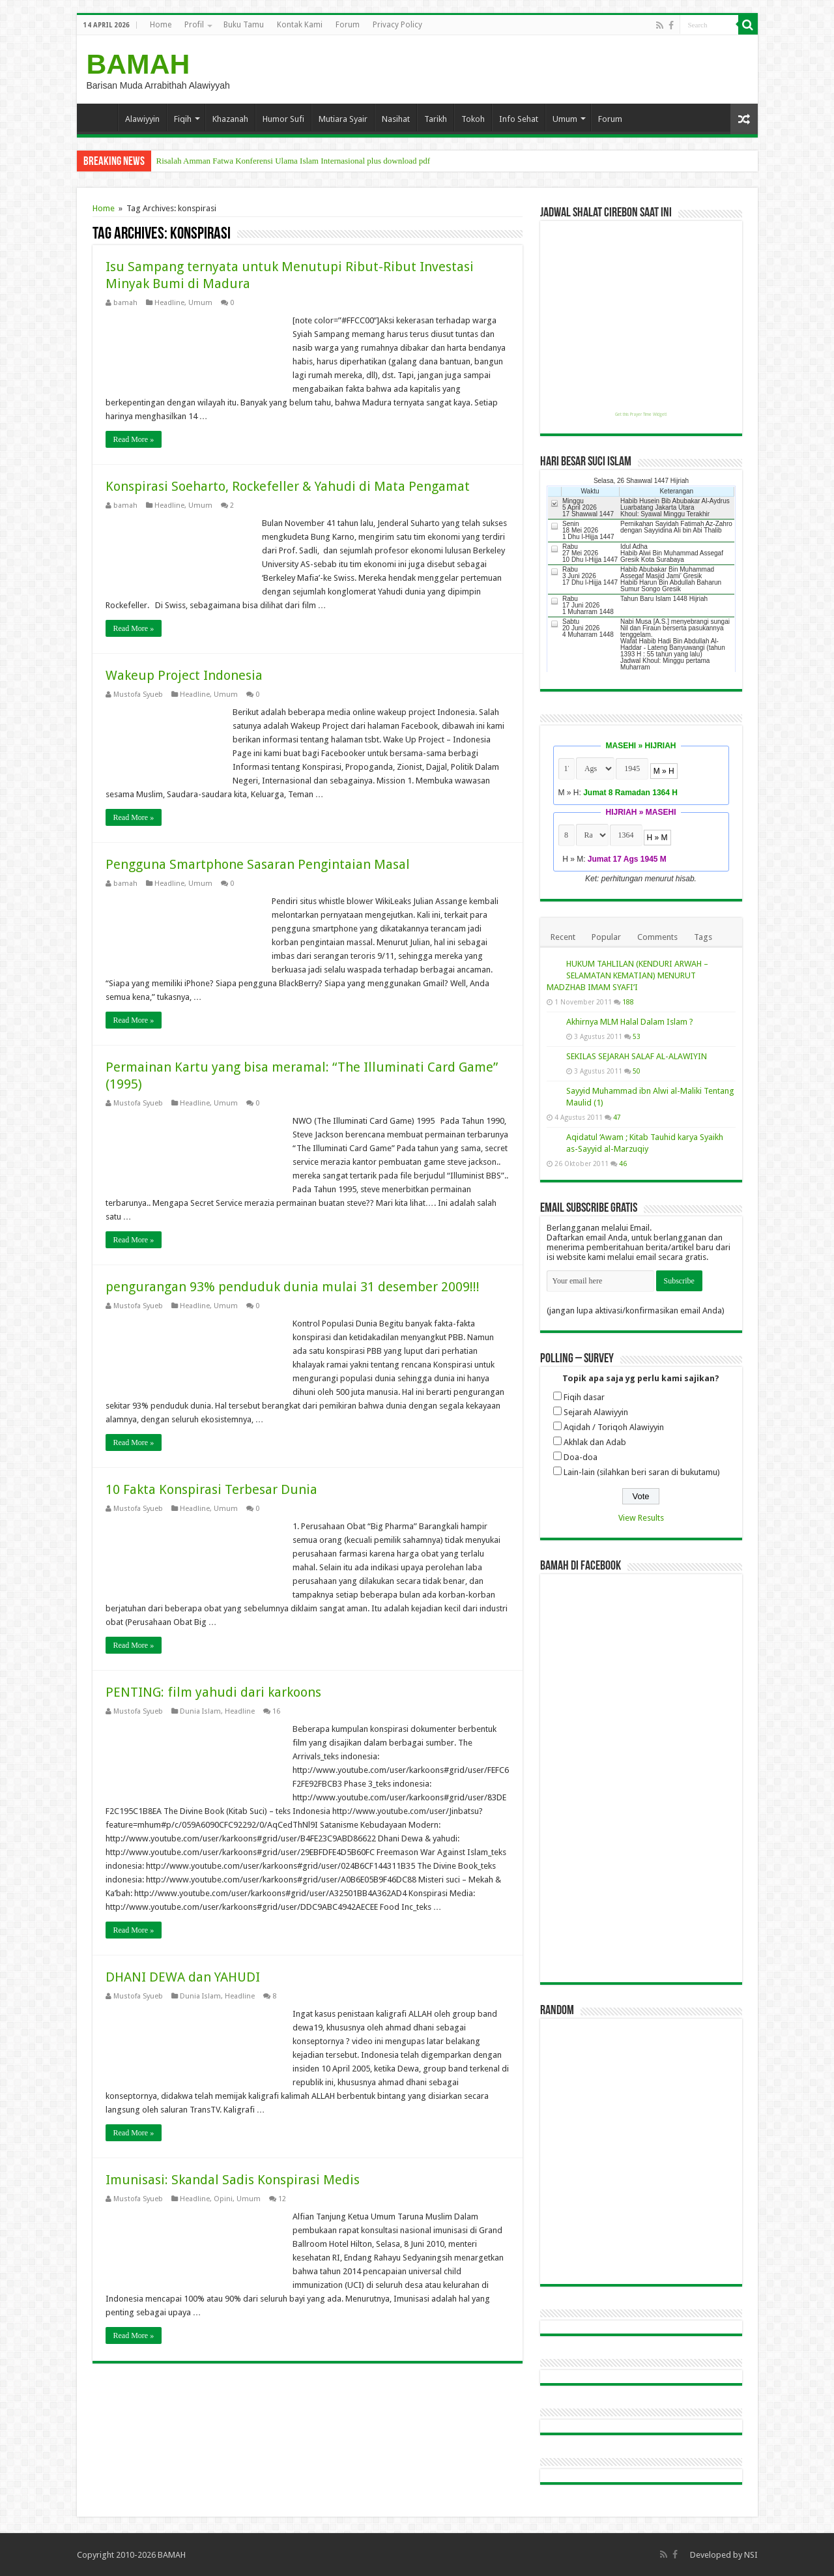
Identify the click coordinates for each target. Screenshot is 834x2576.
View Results (641, 1518)
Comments (657, 937)
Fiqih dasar (584, 1397)
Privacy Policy (397, 24)
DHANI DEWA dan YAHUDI (183, 1977)
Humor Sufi (283, 119)
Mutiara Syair (343, 119)
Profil (194, 24)
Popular (606, 937)
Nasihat (396, 119)
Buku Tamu (243, 24)
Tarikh (435, 119)
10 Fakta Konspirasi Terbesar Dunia (211, 1489)
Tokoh (473, 119)
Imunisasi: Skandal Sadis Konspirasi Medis (233, 2180)
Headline (169, 303)
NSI (751, 2555)
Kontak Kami (300, 24)
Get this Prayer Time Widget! (641, 414)
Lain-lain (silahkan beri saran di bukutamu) (642, 1472)
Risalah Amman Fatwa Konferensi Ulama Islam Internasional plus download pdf (293, 161)
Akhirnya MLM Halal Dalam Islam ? (629, 1022)
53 (636, 1036)
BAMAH (138, 64)
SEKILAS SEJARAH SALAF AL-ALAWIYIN (636, 1056)
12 (282, 2199)
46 (623, 1163)
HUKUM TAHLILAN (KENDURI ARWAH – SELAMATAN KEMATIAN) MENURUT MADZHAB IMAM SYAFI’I (627, 975)
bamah (125, 303)
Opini (223, 2199)
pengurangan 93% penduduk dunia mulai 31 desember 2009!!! (293, 1287)
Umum (565, 119)
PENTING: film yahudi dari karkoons (213, 1692)
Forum (348, 24)
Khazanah (230, 119)
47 (617, 1117)
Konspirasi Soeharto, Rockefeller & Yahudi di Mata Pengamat (288, 486)
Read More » (133, 439)
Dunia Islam (200, 1711)
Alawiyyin (142, 119)
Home (160, 24)
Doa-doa (580, 1457)
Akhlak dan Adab (595, 1442)
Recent (563, 937)
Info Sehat (518, 119)
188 (628, 1002)
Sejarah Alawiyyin (596, 1412)
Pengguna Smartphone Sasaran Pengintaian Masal (258, 864)
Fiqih (183, 119)
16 (276, 1711)
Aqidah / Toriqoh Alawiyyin (614, 1427)
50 (636, 1071)
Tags (703, 937)
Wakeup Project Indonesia (184, 675)
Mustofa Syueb (138, 694)
